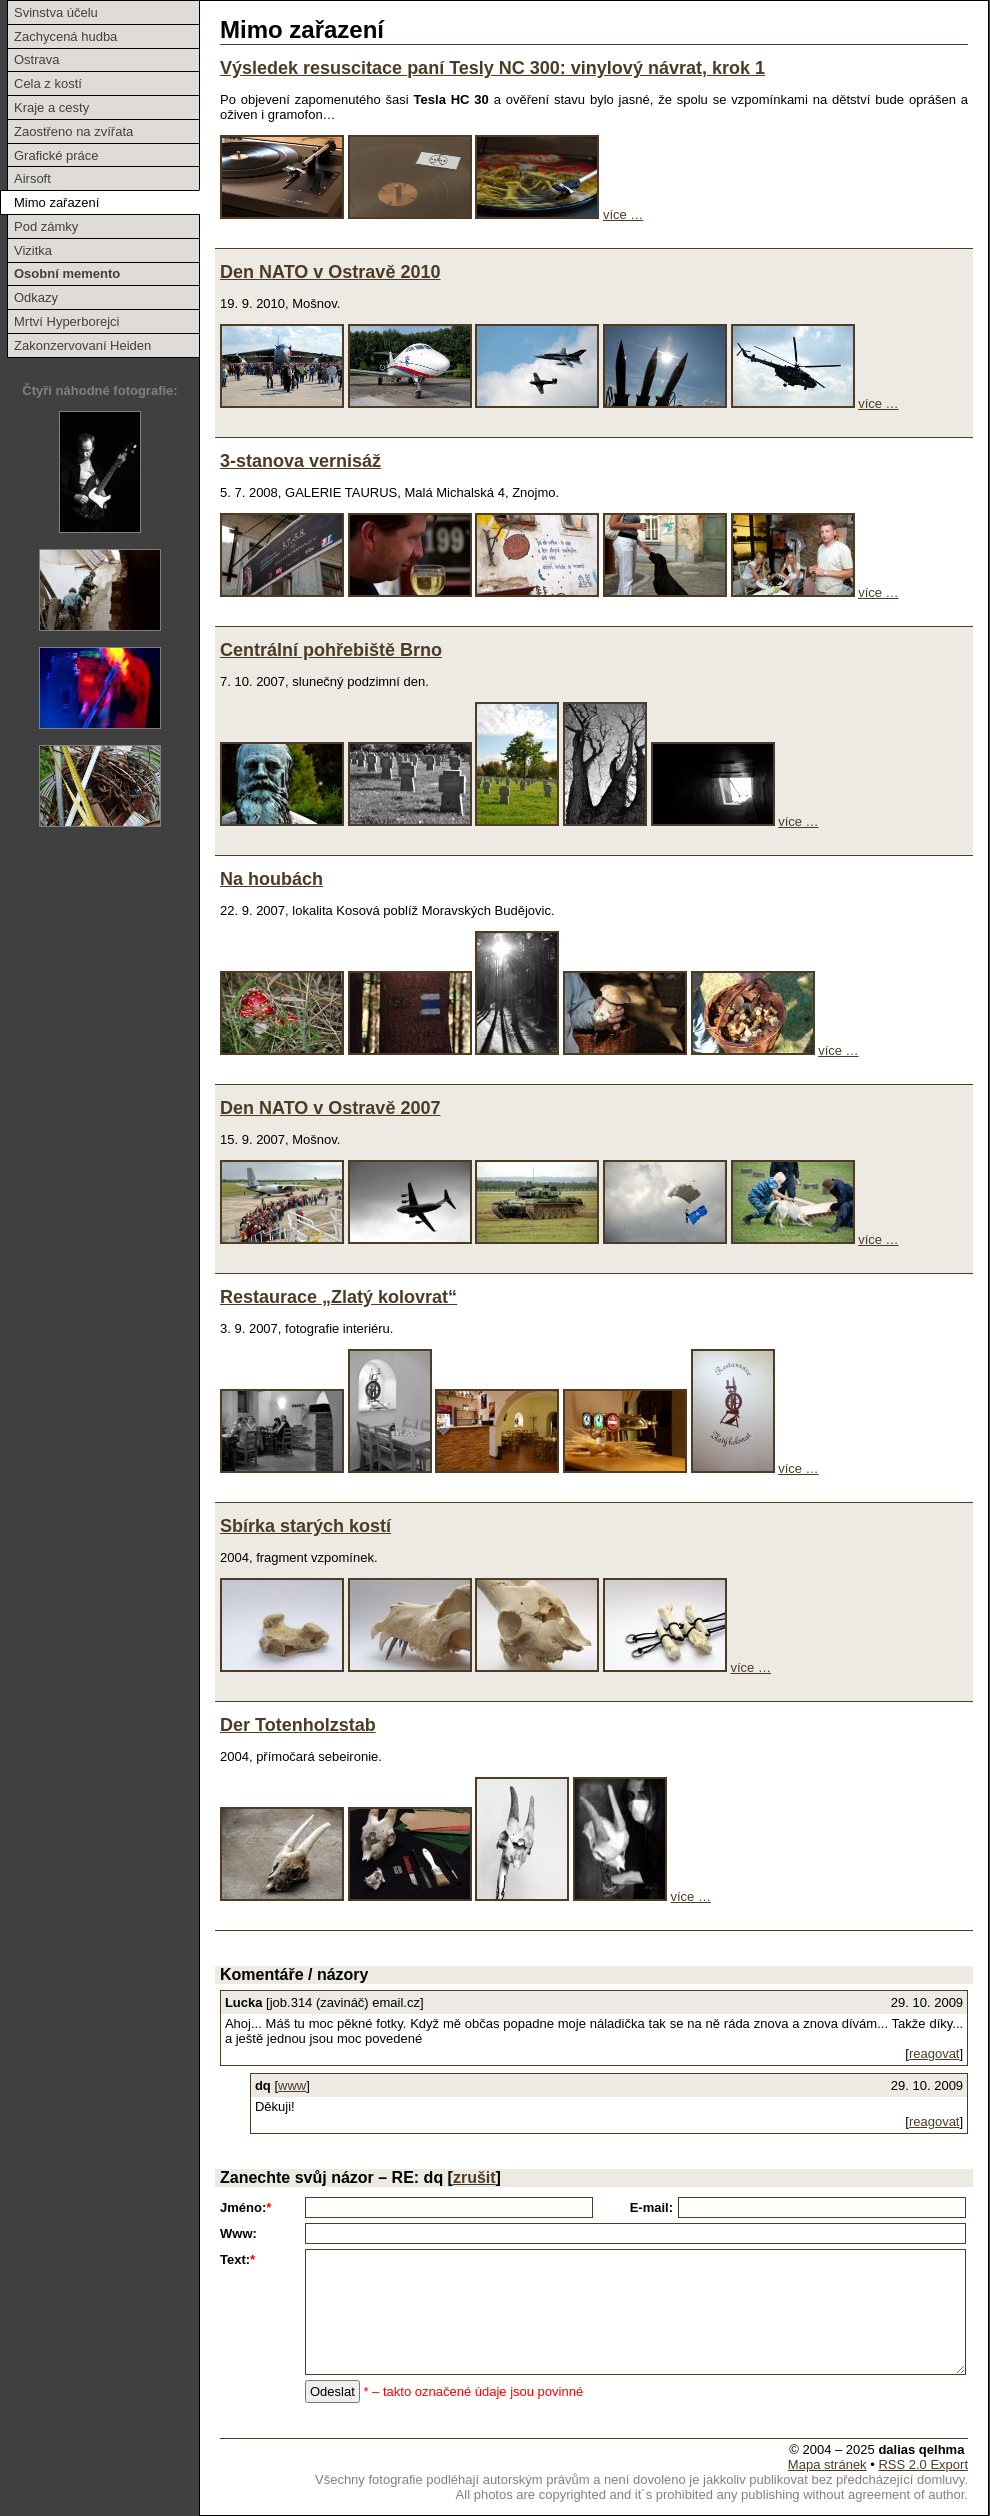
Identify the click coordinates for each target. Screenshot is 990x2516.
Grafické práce (56, 155)
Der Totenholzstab (298, 1725)
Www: (238, 2233)
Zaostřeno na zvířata (73, 131)
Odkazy (36, 297)
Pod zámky (46, 226)
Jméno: (245, 2207)
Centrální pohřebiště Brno (331, 650)
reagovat (934, 2053)
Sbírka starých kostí (305, 1526)
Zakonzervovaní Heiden (82, 345)
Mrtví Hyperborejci (66, 321)
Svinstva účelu (56, 12)
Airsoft (32, 178)
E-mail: (651, 2207)
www (292, 2085)
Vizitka (33, 250)
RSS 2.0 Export (923, 2464)
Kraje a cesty (51, 107)
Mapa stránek (827, 2464)
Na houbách (271, 879)
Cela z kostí (48, 83)
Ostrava (37, 59)
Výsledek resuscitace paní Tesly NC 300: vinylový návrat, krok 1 (492, 68)
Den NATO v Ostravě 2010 (330, 272)
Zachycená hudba (65, 36)
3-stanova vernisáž (300, 461)
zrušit (474, 2177)
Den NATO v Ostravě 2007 (330, 1108)
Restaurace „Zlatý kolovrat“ (338, 1297)
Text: (237, 2259)
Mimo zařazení (56, 202)
